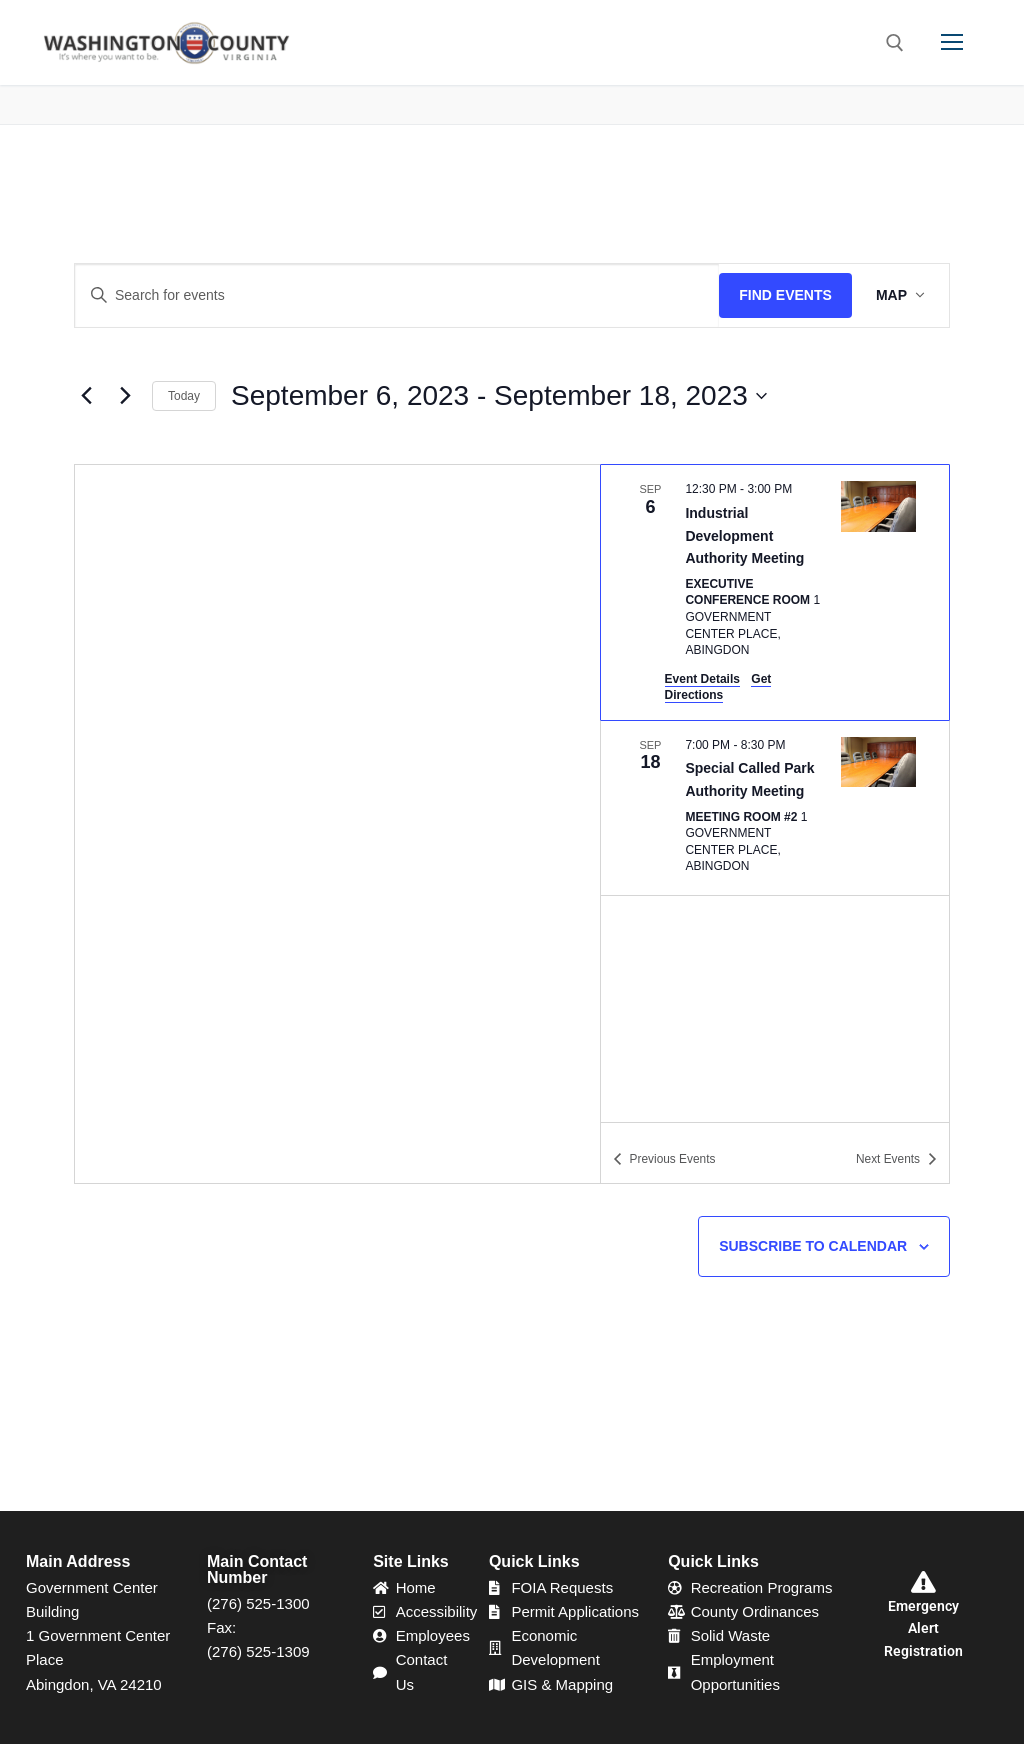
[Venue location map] (337, 824)
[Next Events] (125, 396)
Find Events (785, 295)
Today (184, 396)
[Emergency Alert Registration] (924, 1582)
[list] (775, 793)
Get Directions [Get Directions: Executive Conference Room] (718, 687)
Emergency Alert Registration (923, 1628)
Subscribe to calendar (813, 1246)
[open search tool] (895, 43)
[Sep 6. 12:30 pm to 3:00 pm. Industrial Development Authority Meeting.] (775, 592)
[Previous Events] (86, 396)
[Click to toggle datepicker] (499, 396)
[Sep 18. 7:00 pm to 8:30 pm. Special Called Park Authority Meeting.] (775, 808)
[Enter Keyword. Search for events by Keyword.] (397, 295)
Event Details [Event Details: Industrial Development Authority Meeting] (702, 679)
